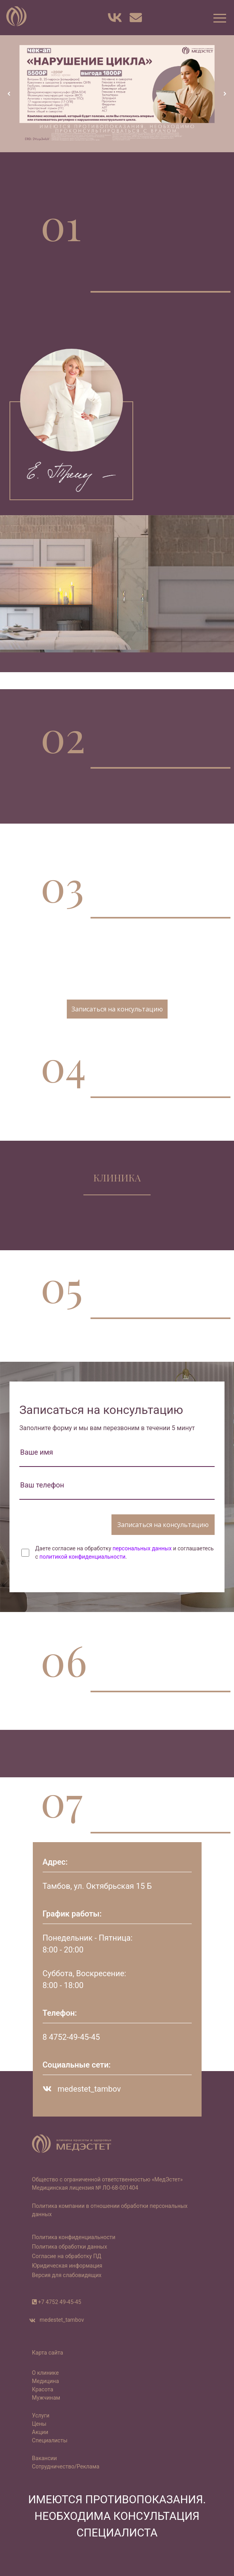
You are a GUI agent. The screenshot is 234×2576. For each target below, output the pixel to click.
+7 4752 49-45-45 (59, 2302)
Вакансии (44, 2458)
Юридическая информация (67, 2265)
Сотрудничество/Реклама (66, 2466)
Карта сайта (47, 2352)
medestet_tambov (82, 2089)
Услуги (40, 2415)
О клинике (45, 2373)
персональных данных (142, 1548)
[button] (218, 18)
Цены (39, 2424)
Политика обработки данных (69, 2246)
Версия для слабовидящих (67, 2275)
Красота (42, 2389)
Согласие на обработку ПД (66, 2256)
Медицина (45, 2381)
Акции (40, 2432)
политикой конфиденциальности (82, 1557)
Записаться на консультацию (117, 1009)
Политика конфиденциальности (73, 2237)
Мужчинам (46, 2398)
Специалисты (50, 2440)
